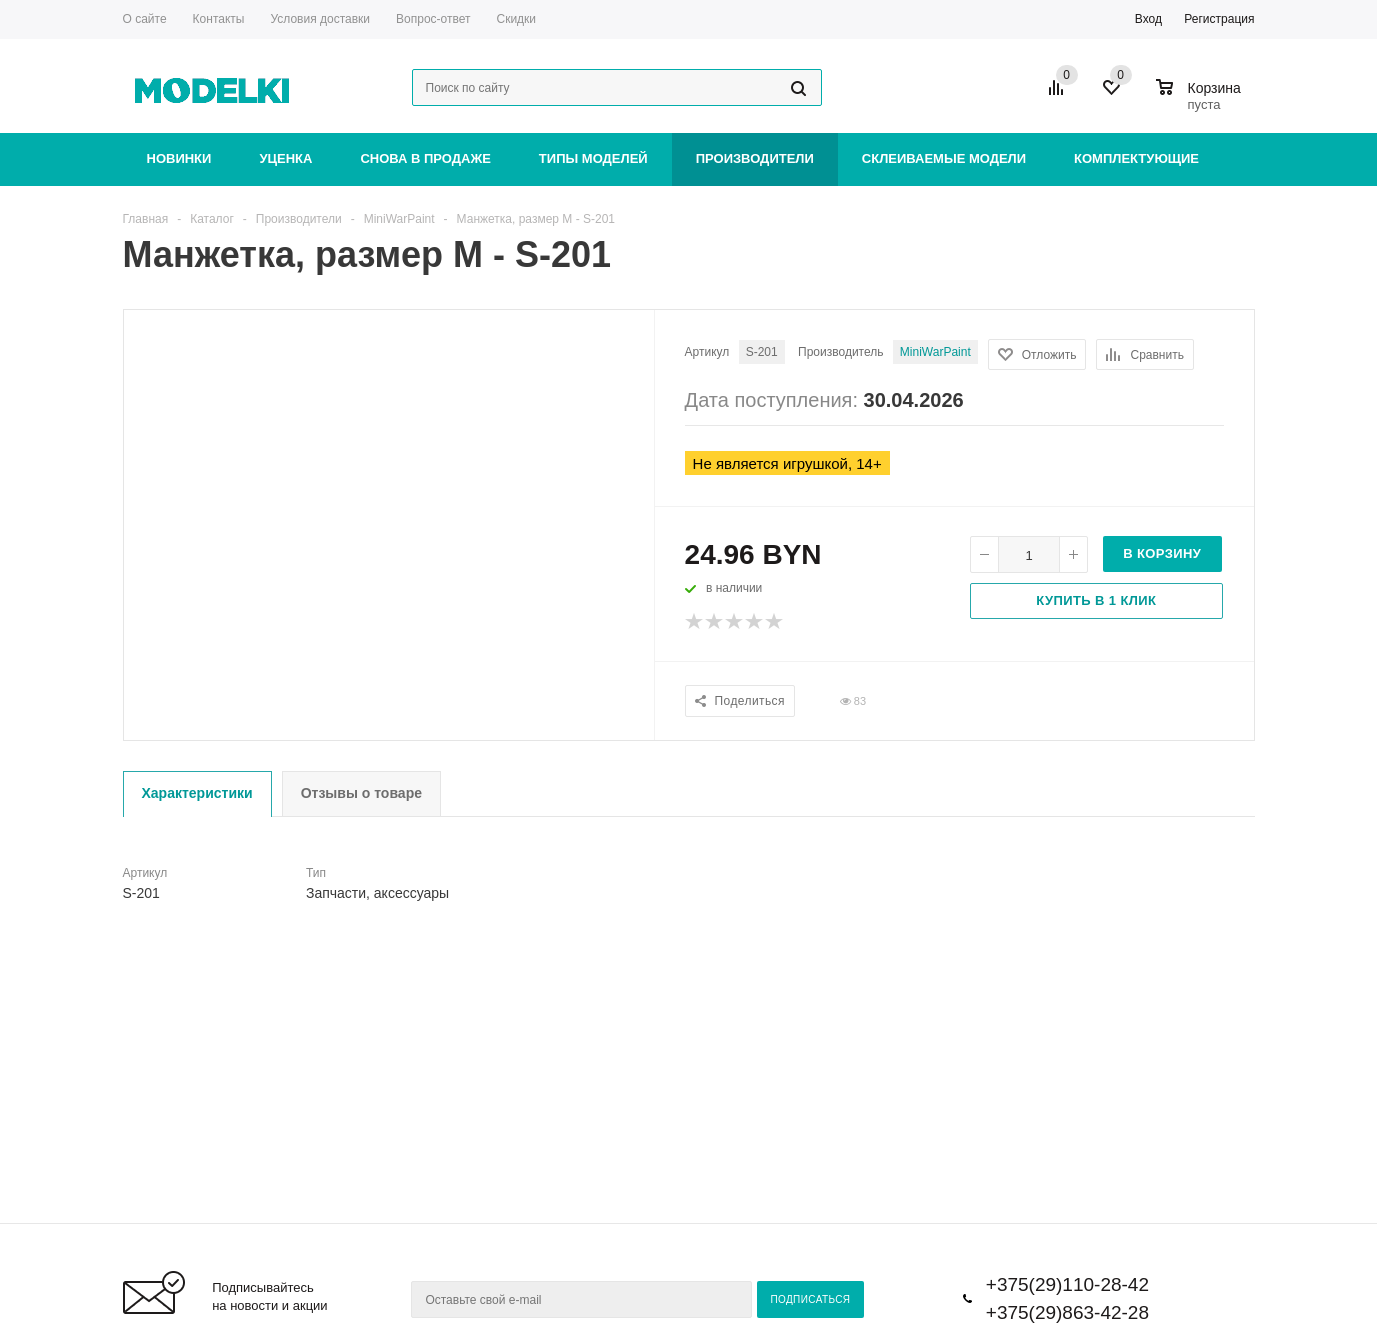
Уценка (285, 158)
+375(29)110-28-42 (1067, 1284)
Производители (755, 158)
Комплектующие (1136, 158)
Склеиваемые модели (944, 158)
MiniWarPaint (935, 352)
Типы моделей (593, 158)
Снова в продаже (425, 158)
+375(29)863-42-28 (1067, 1312)
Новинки (179, 158)
